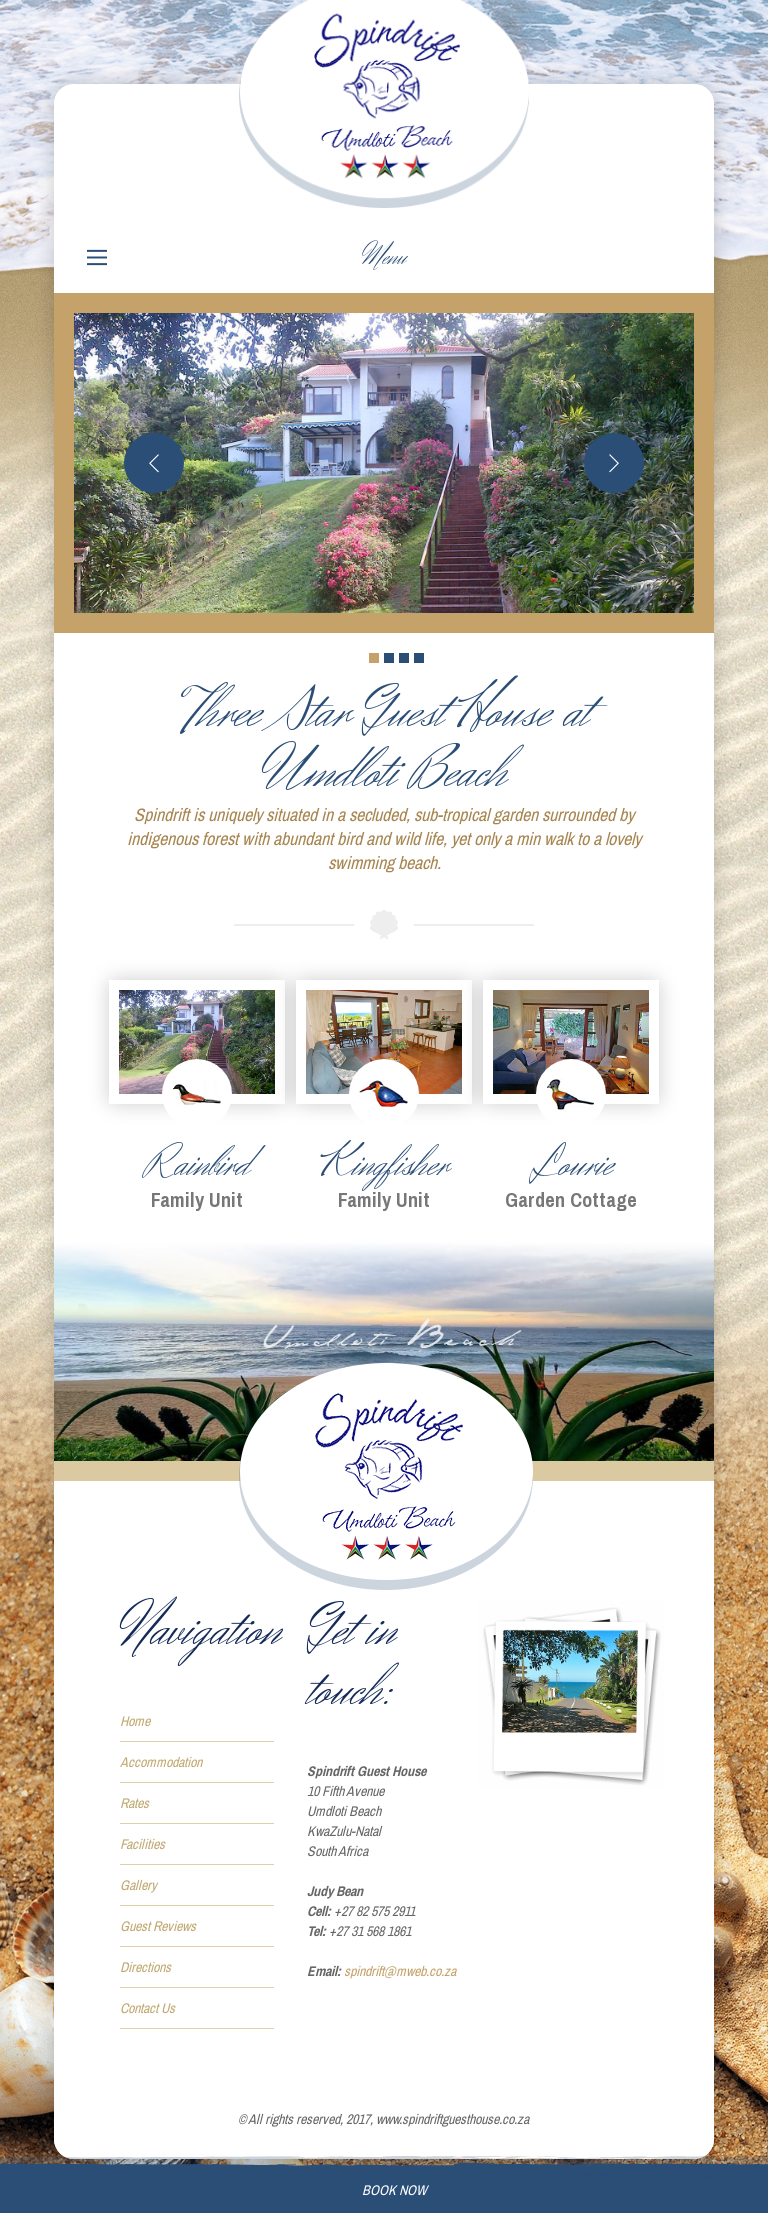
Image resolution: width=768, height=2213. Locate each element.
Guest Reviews (158, 1926)
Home (135, 1721)
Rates (134, 1803)
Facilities (142, 1844)
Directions (145, 1967)
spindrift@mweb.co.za (400, 1971)
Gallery (138, 1885)
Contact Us (147, 2008)
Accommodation (161, 1762)
